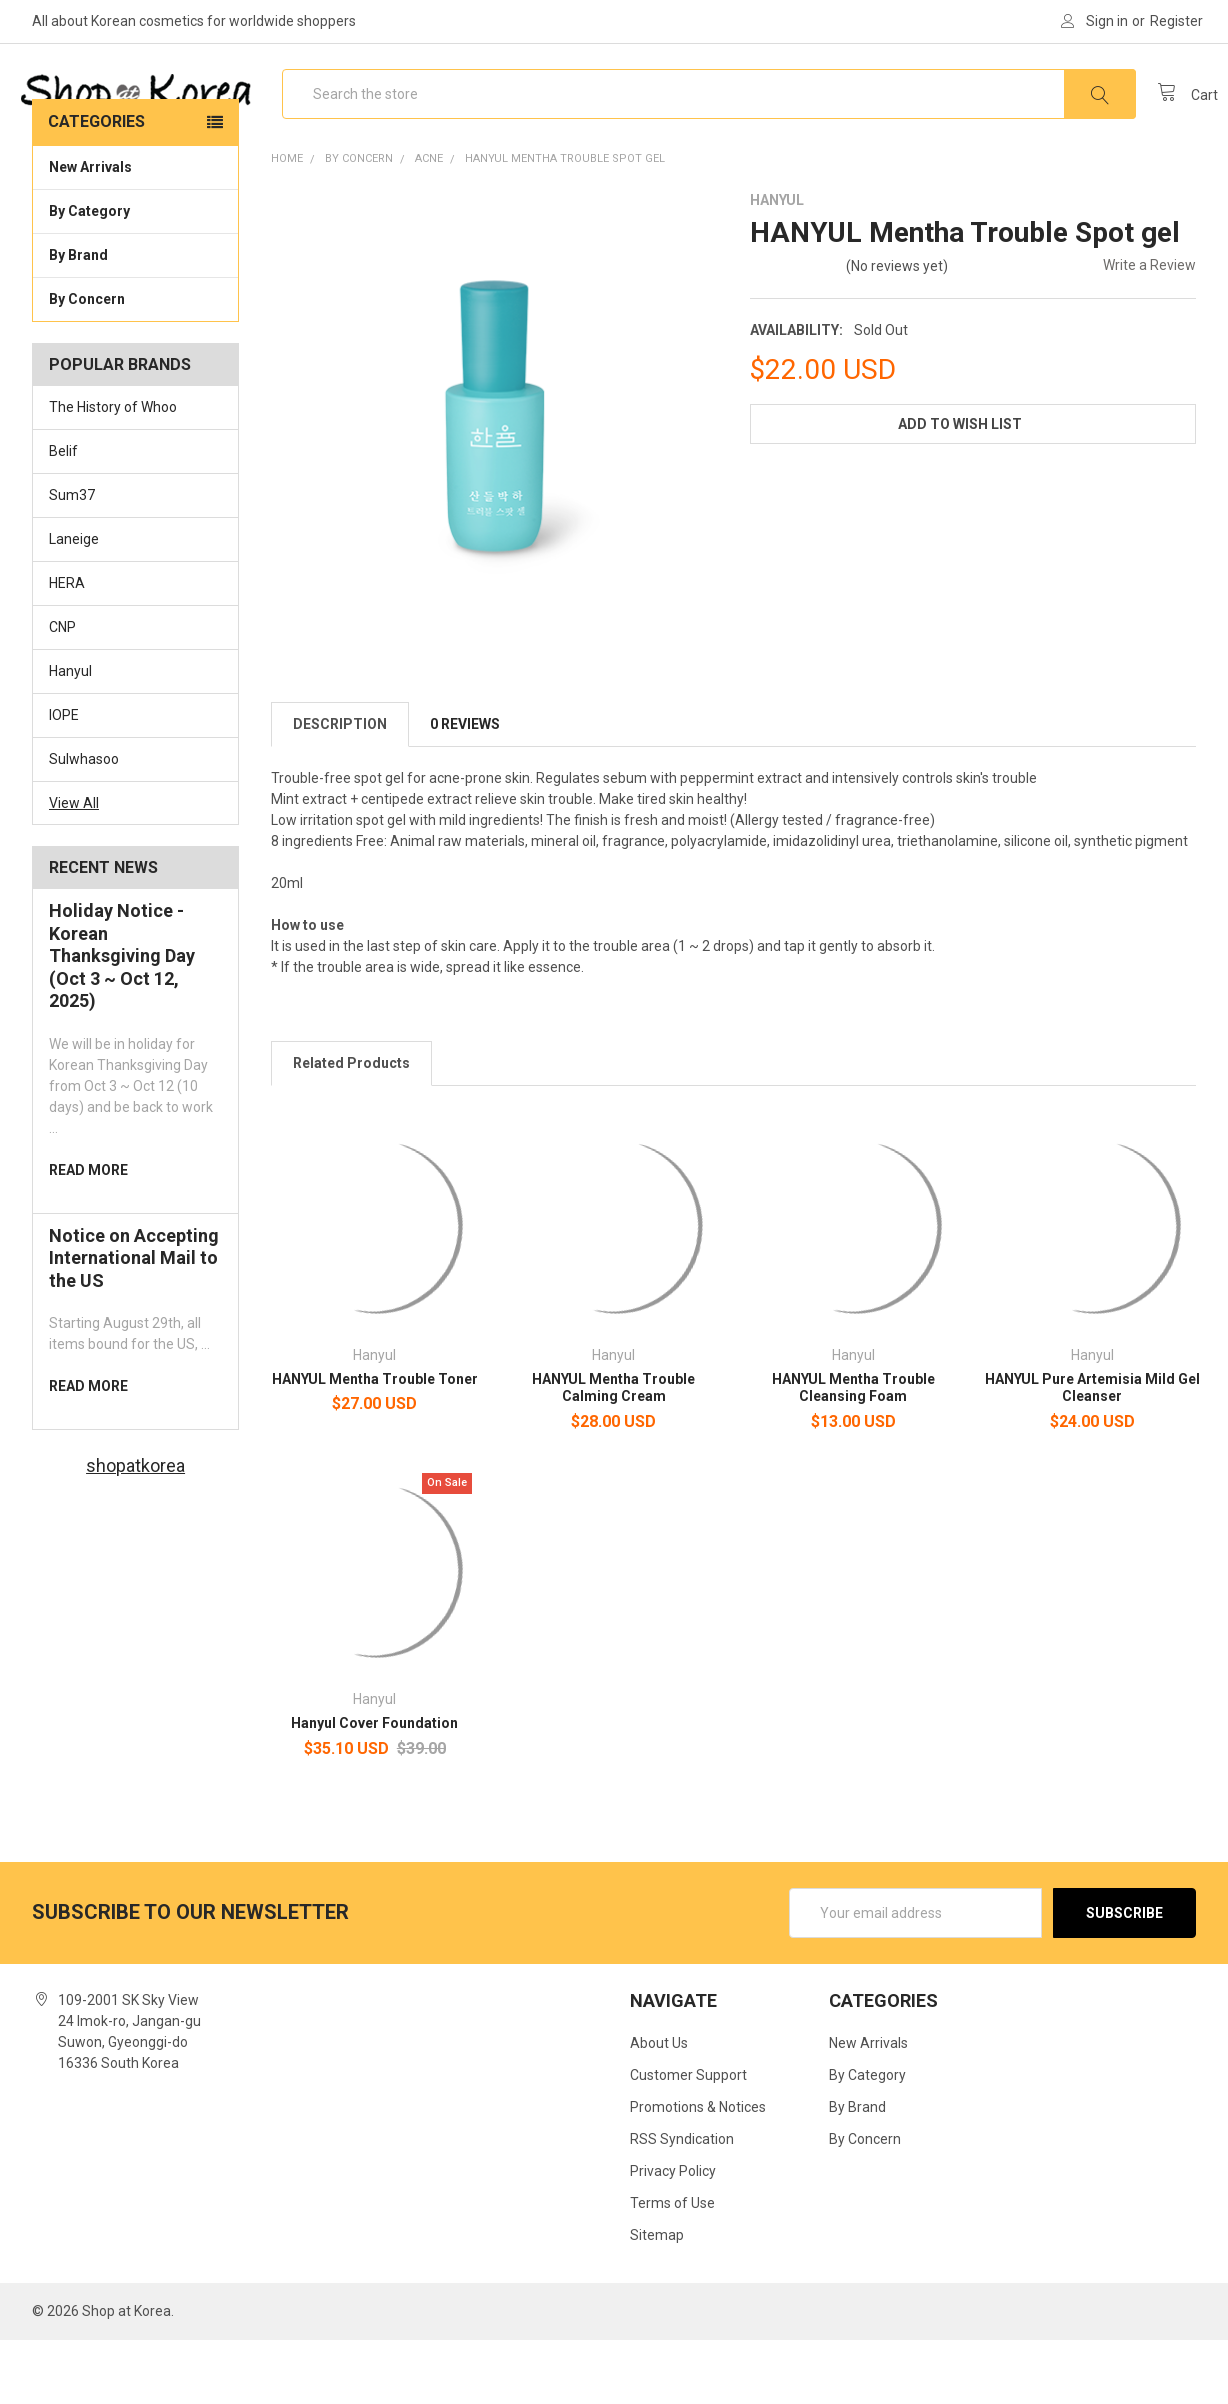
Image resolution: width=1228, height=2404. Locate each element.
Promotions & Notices (698, 2171)
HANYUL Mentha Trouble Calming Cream (613, 1452)
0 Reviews (465, 788)
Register (1176, 21)
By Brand (135, 318)
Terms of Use (672, 2267)
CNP (62, 691)
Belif (63, 515)
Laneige (74, 603)
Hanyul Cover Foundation (374, 1787)
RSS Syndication (682, 2203)
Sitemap (657, 2299)
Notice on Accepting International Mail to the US (134, 1322)
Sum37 (72, 559)
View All (74, 866)
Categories (96, 185)
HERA (67, 647)
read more (88, 1234)
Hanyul (70, 735)
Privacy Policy (673, 2235)
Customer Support (688, 2139)
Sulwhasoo (84, 823)
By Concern (135, 362)
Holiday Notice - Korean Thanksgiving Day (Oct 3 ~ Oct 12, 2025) (122, 1019)
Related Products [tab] (351, 1127)
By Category (135, 274)
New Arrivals (90, 231)
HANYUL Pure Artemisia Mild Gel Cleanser (1092, 1452)
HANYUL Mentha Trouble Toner (375, 1443)
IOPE (64, 779)
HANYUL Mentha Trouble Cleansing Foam (853, 1452)
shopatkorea (135, 1529)
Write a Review (1149, 329)
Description (340, 788)
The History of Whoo (113, 471)
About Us (659, 2107)
